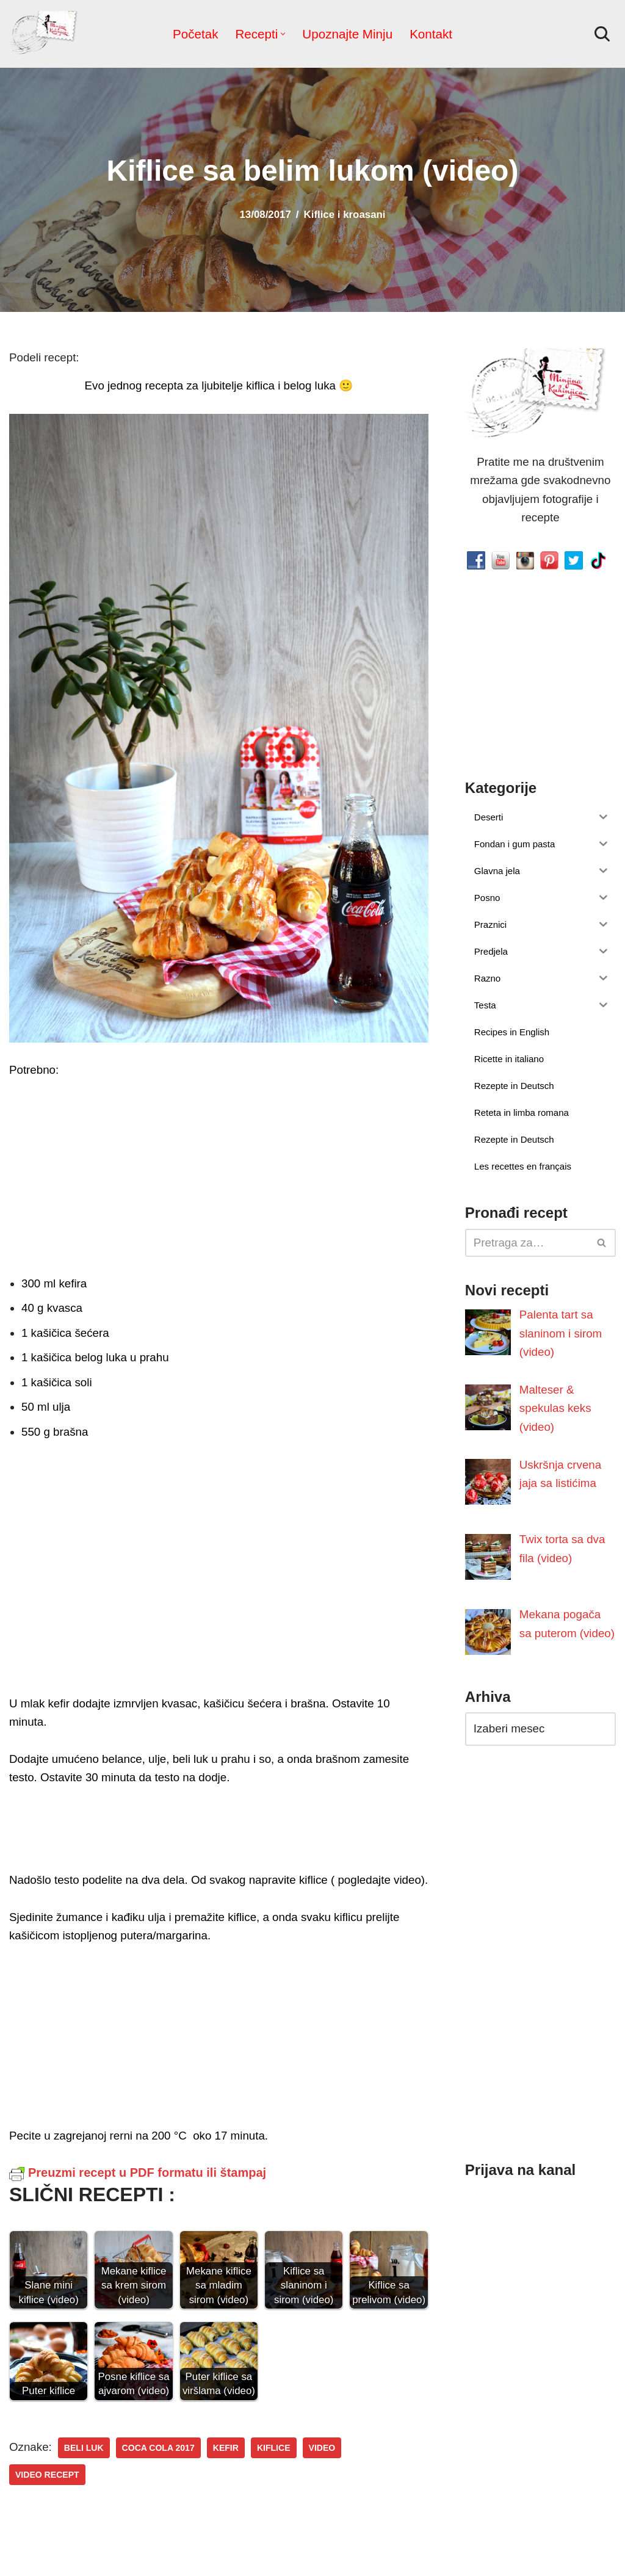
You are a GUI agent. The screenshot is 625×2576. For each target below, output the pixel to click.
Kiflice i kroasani (343, 214)
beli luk (81, 2431)
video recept (375, 2431)
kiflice (266, 2431)
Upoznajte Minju (346, 33)
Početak (198, 33)
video (313, 2431)
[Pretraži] (602, 34)
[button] (284, 34)
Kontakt (427, 33)
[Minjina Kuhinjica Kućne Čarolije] (45, 34)
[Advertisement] (218, 1174)
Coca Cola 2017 (153, 2431)
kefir (219, 2431)
